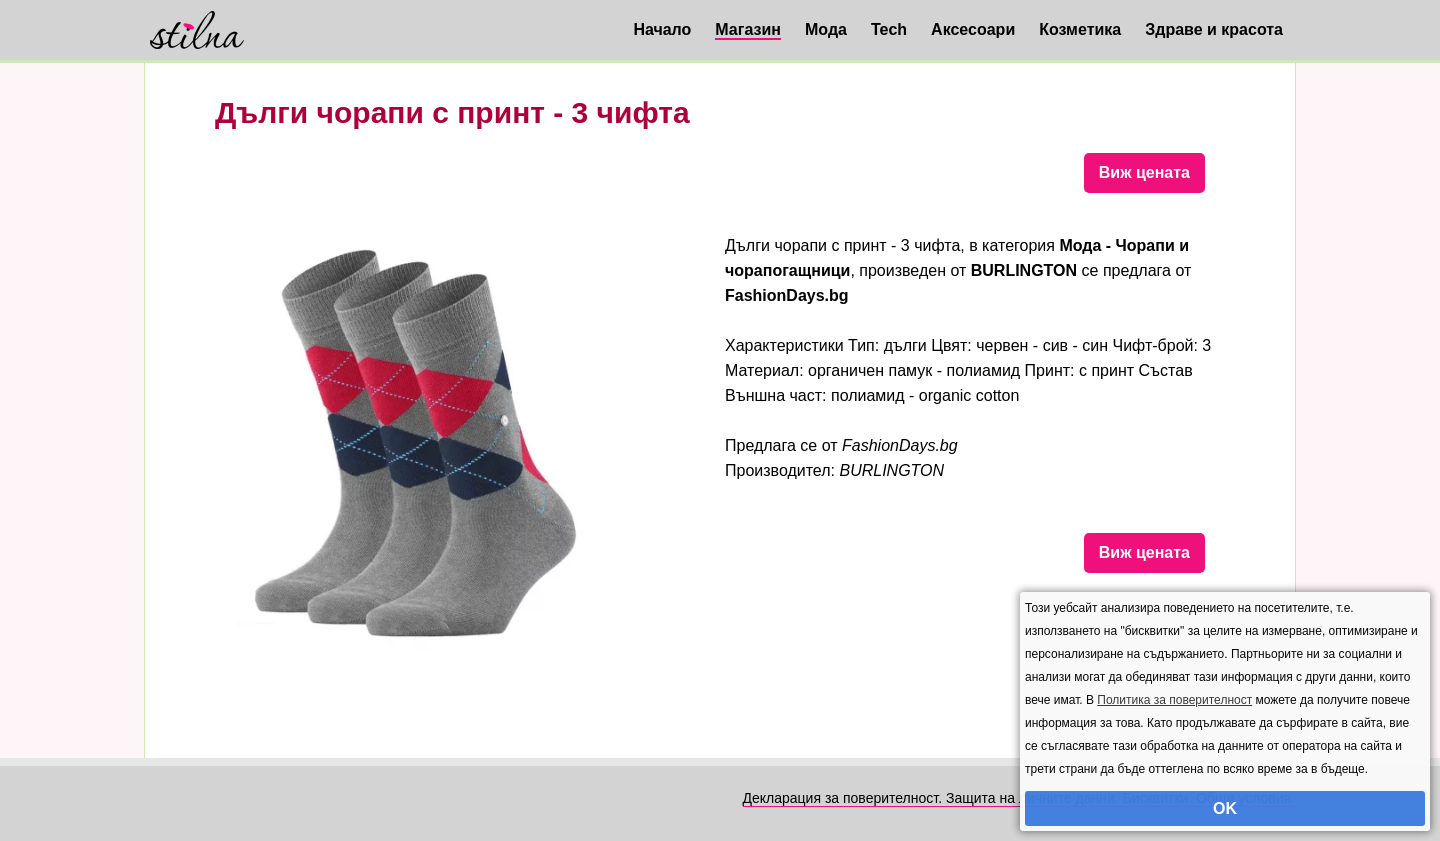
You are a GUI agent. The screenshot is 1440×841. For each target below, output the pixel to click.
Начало (662, 29)
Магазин (748, 29)
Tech (889, 29)
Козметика (1080, 29)
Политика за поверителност (1174, 700)
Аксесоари (973, 29)
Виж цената (1144, 172)
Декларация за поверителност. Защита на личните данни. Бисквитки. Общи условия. (1019, 798)
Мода (826, 29)
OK (1225, 808)
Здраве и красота (1214, 29)
